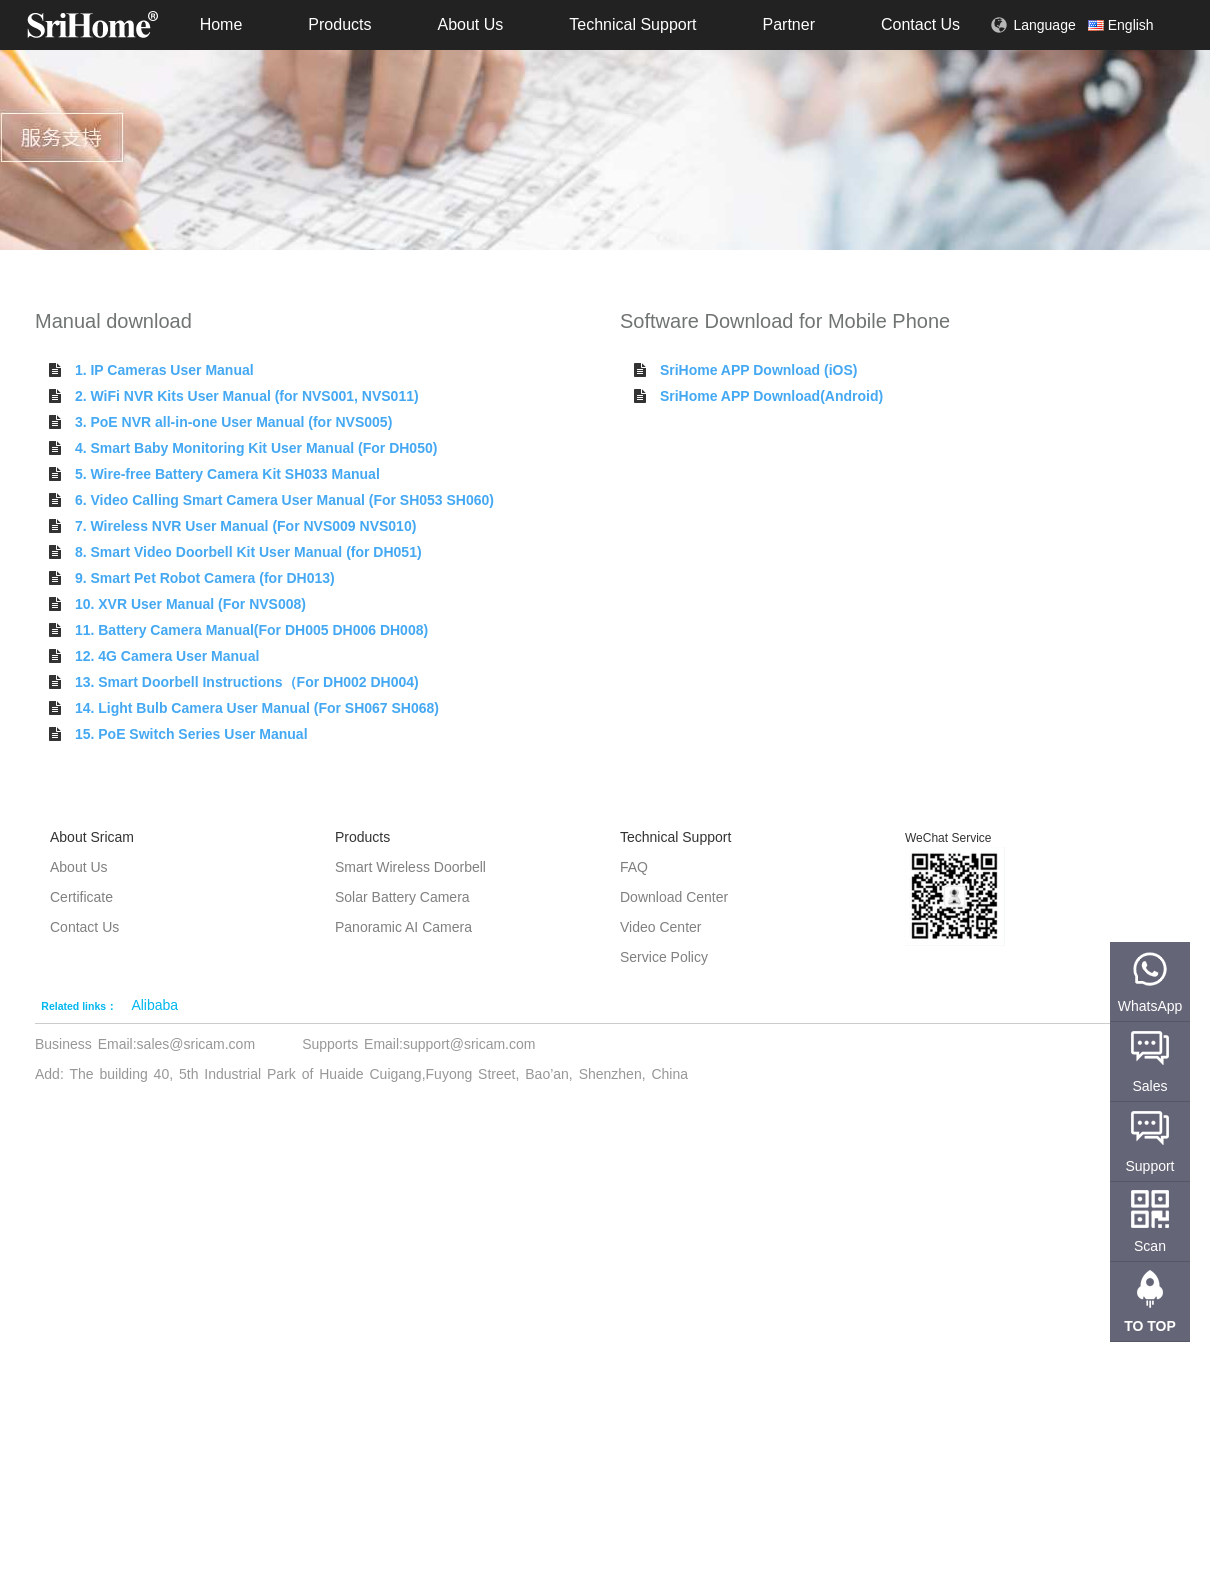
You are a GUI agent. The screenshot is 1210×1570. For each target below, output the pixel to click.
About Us (470, 24)
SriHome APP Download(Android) (771, 396)
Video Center (660, 927)
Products (339, 24)
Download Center (674, 897)
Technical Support (632, 24)
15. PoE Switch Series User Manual (191, 734)
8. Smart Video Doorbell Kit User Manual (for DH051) (248, 552)
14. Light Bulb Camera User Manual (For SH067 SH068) (257, 708)
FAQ (634, 867)
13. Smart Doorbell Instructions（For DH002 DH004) (247, 682)
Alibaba (154, 1005)
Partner (788, 24)
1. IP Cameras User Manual (164, 370)
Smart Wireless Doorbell (410, 867)
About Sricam (92, 837)
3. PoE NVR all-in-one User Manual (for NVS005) (233, 422)
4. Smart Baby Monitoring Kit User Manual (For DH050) (256, 448)
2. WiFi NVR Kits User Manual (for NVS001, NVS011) (247, 396)
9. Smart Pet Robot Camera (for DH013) (205, 578)
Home (221, 24)
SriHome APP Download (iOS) (759, 370)
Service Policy (664, 957)
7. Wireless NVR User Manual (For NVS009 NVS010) (245, 526)
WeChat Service (948, 838)
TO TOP (1150, 1326)
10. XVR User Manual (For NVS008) (190, 604)
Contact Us (920, 24)
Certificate (81, 897)
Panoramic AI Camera (403, 927)
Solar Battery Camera (402, 897)
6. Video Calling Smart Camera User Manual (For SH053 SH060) (284, 500)
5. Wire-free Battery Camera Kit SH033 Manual (227, 474)
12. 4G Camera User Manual (167, 656)
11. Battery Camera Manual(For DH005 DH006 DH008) (251, 630)
